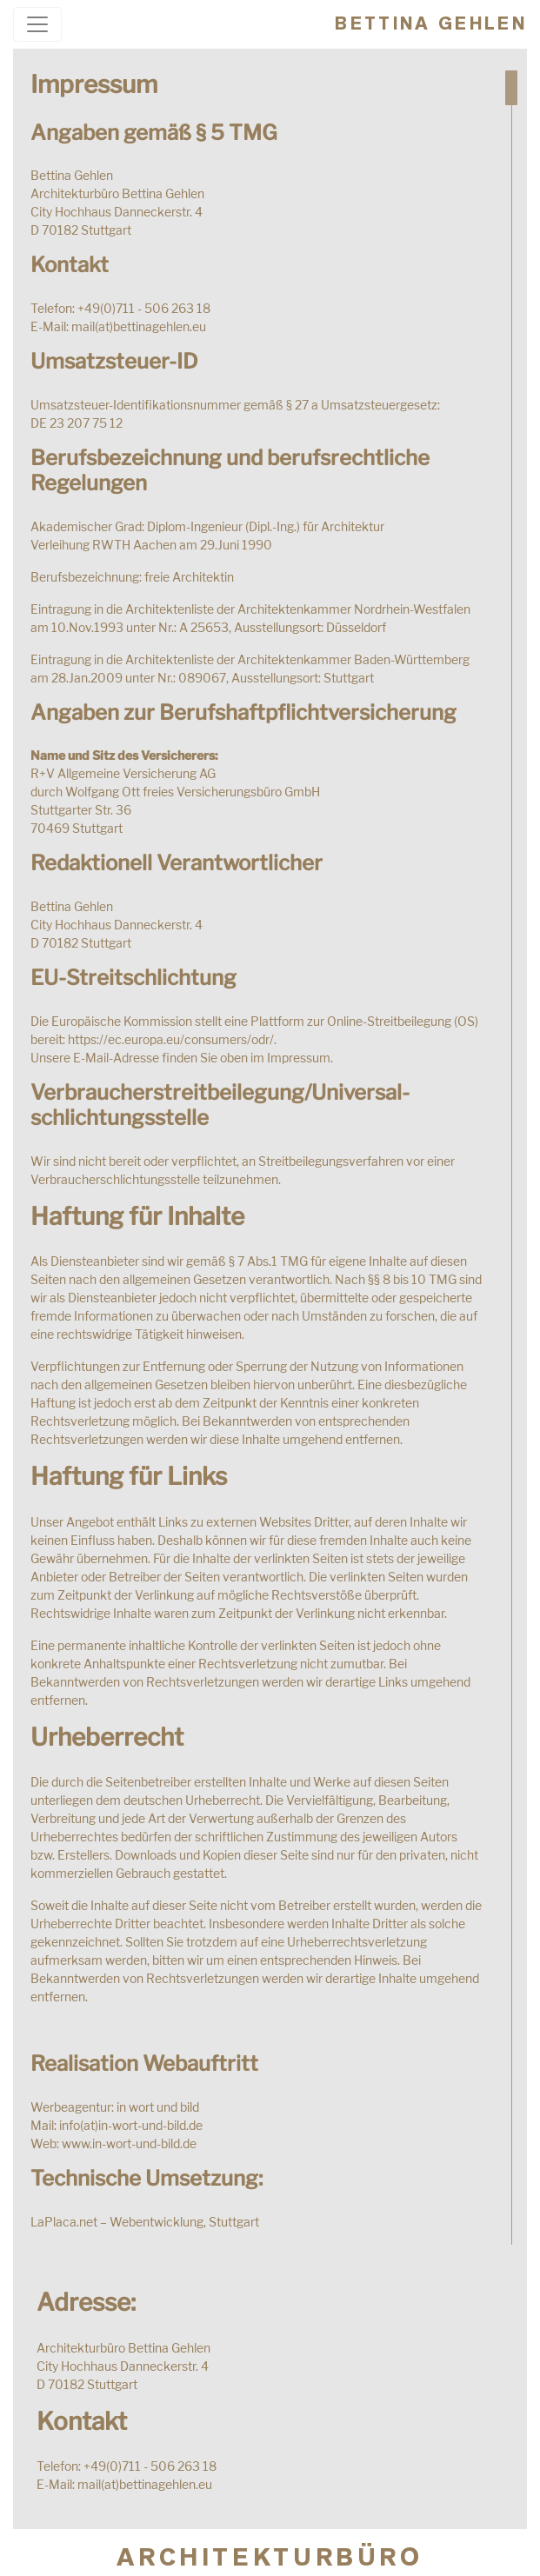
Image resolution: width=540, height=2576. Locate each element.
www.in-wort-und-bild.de (129, 2143)
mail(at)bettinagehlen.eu (138, 326)
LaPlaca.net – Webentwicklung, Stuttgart (144, 2221)
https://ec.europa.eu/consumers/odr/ (171, 1039)
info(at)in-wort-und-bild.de (131, 2125)
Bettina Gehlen (431, 23)
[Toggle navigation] (37, 24)
